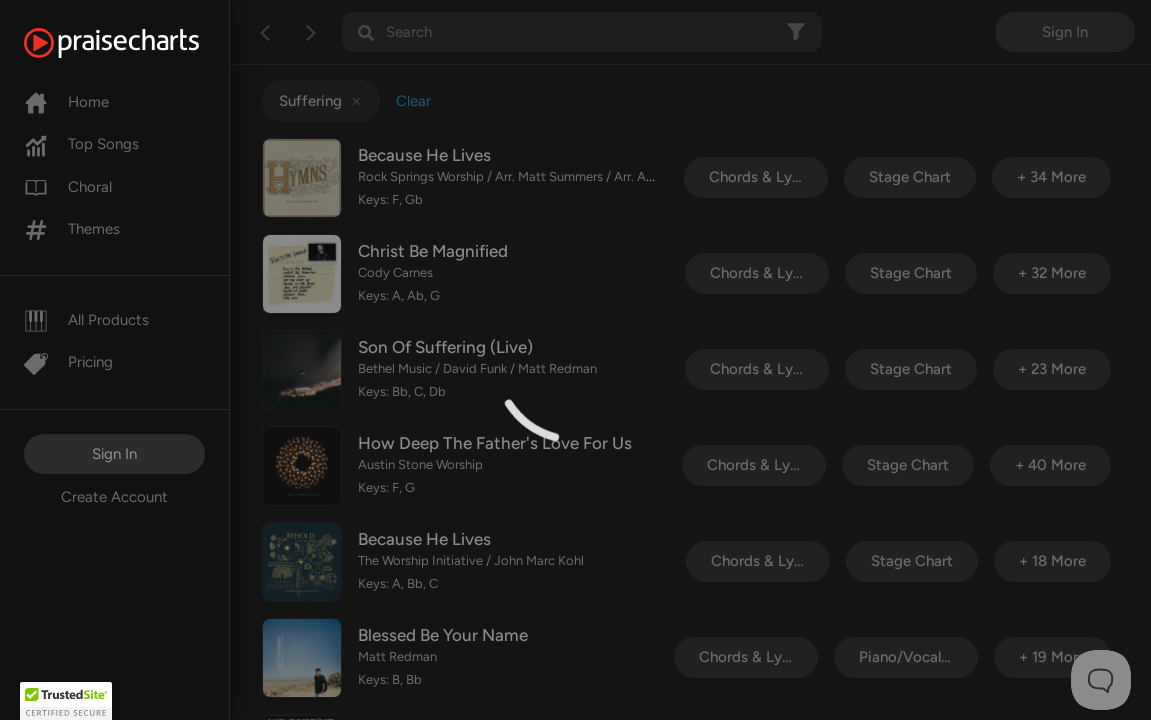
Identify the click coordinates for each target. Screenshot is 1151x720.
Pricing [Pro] (68, 362)
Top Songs (81, 144)
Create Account (114, 497)
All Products (86, 320)
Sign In (114, 454)
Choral (68, 187)
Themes (72, 229)
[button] (66, 701)
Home (66, 102)
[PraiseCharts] (136, 43)
